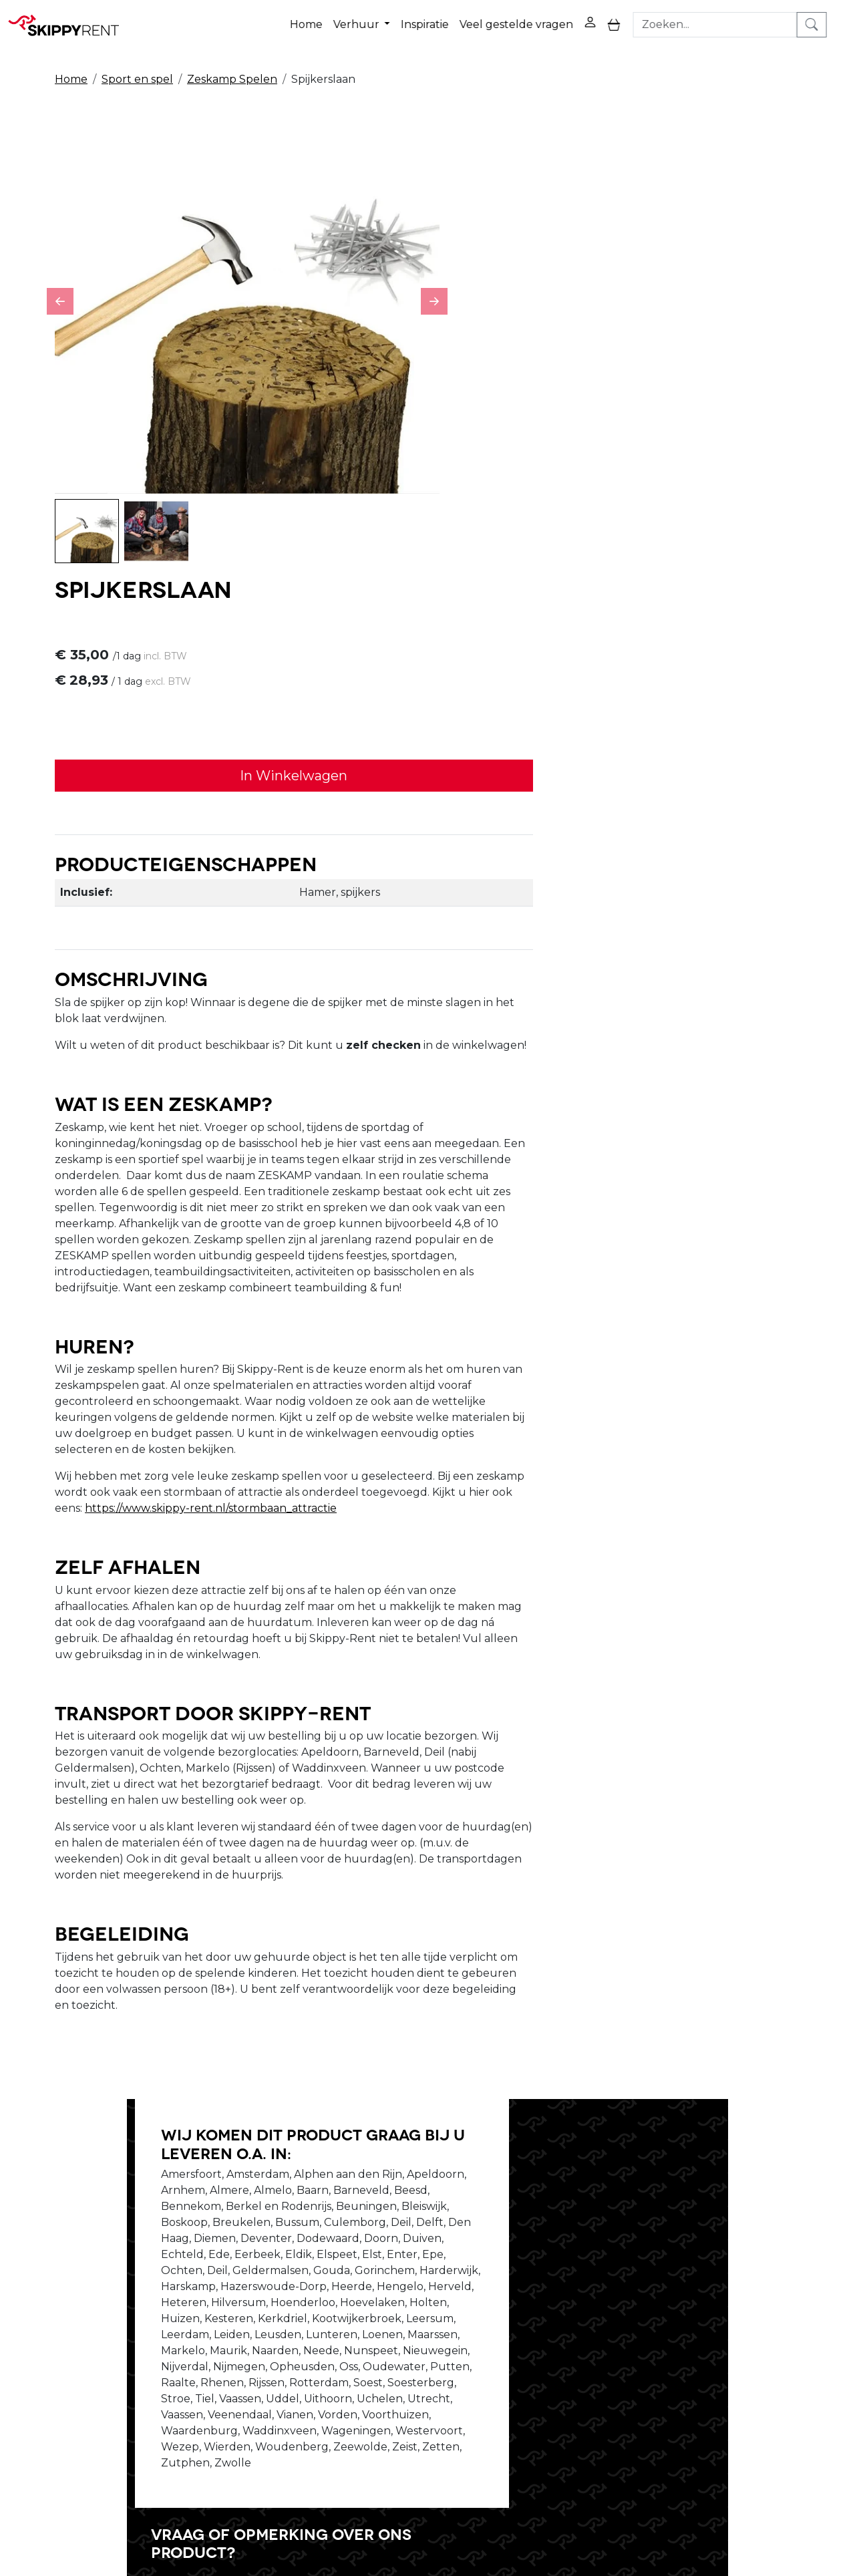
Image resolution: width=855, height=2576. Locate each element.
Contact (563, 2359)
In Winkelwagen (618, 303)
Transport (408, 2375)
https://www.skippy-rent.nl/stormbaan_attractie (591, 1142)
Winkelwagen (579, 2343)
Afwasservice (416, 2359)
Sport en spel (137, 67)
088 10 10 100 (634, 2498)
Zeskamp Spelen (232, 67)
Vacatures (248, 2359)
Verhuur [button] (374, 19)
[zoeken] (832, 19)
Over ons (246, 2327)
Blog (394, 2343)
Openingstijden (263, 2343)
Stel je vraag (701, 2049)
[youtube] (745, 2337)
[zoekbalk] (735, 19)
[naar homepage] (68, 19)
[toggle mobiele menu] (631, 19)
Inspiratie (441, 19)
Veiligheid (408, 2327)
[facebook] (713, 2337)
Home (323, 19)
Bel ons (543, 2049)
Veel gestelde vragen (533, 19)
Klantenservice (582, 2375)
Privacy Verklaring (590, 2327)
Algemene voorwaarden (447, 2391)
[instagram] (777, 2337)
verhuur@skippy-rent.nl (759, 2498)
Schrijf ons (615, 2049)
